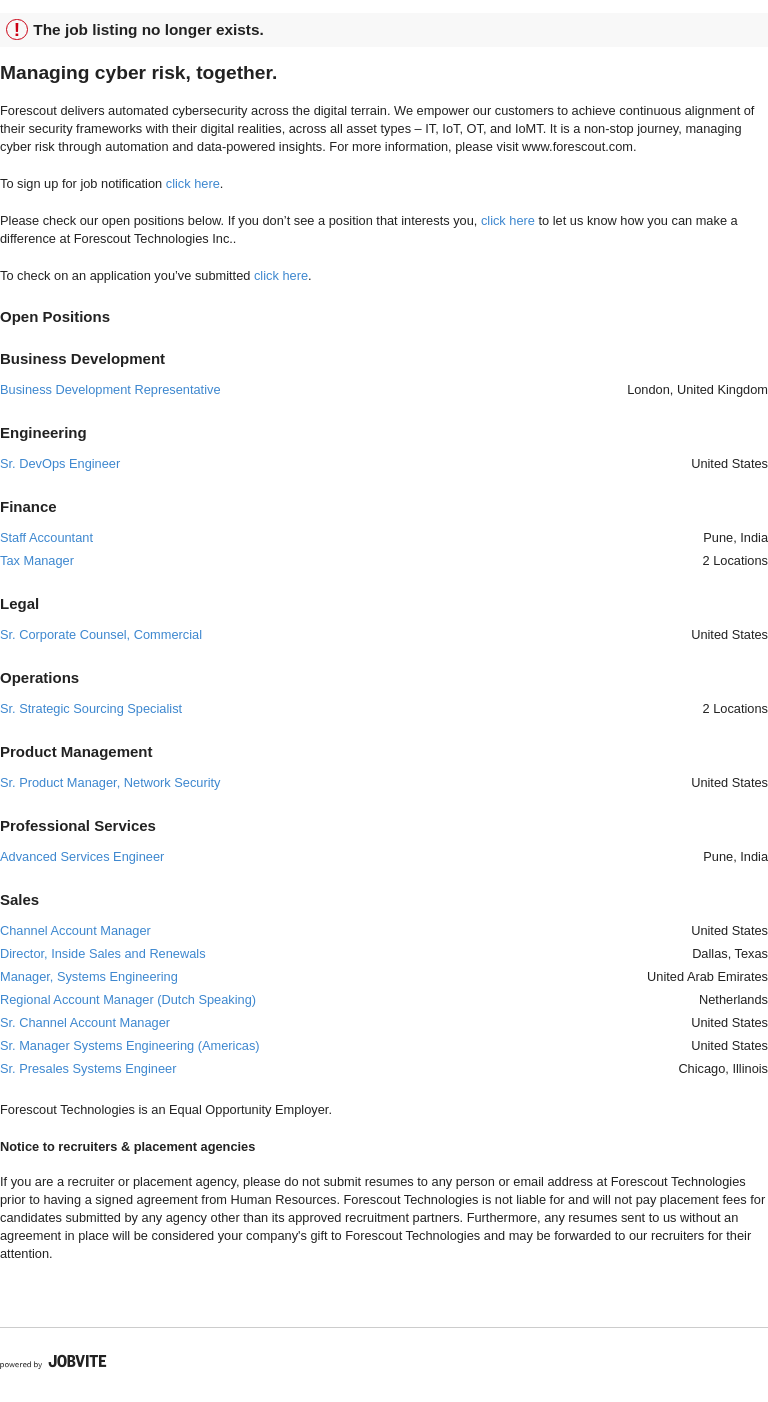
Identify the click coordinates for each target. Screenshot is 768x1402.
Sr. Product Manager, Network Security (110, 782)
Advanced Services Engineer (82, 856)
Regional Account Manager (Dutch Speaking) (128, 999)
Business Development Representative (110, 389)
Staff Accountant (46, 537)
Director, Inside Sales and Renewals (103, 953)
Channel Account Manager (75, 930)
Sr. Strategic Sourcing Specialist (91, 708)
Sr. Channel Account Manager (85, 1022)
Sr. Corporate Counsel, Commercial (101, 634)
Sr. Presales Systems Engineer (88, 1068)
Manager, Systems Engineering (89, 976)
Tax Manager (37, 560)
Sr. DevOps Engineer (60, 463)
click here (193, 183)
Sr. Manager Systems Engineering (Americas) (130, 1045)
